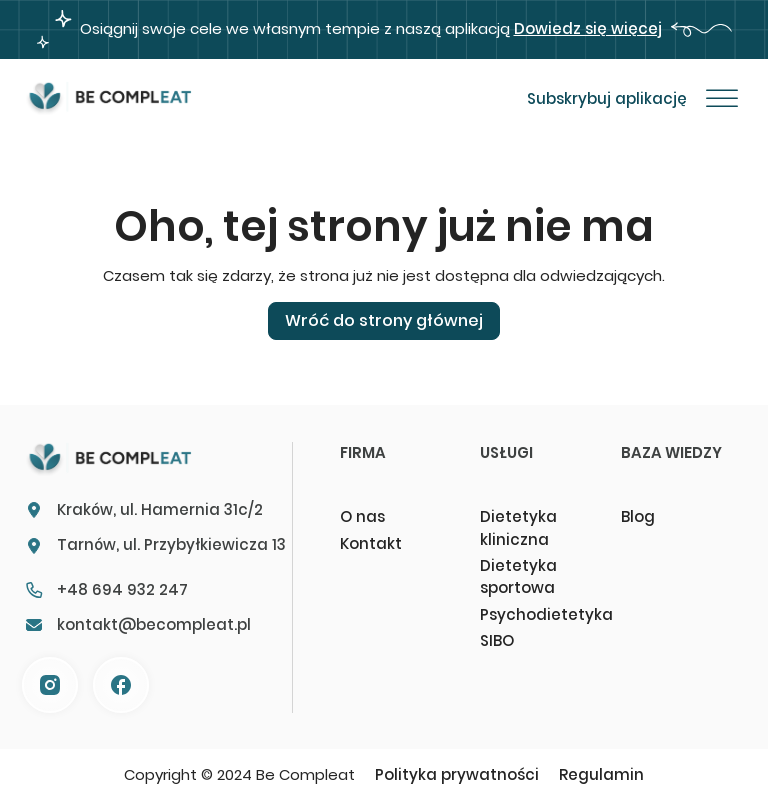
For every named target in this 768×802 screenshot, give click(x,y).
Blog (638, 516)
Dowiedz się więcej (588, 28)
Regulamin (601, 774)
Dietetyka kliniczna (518, 527)
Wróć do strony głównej (384, 320)
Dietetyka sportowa (518, 576)
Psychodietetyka (542, 614)
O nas (362, 516)
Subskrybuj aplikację (607, 98)
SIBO (497, 640)
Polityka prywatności (457, 774)
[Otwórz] (722, 99)
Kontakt (371, 543)
